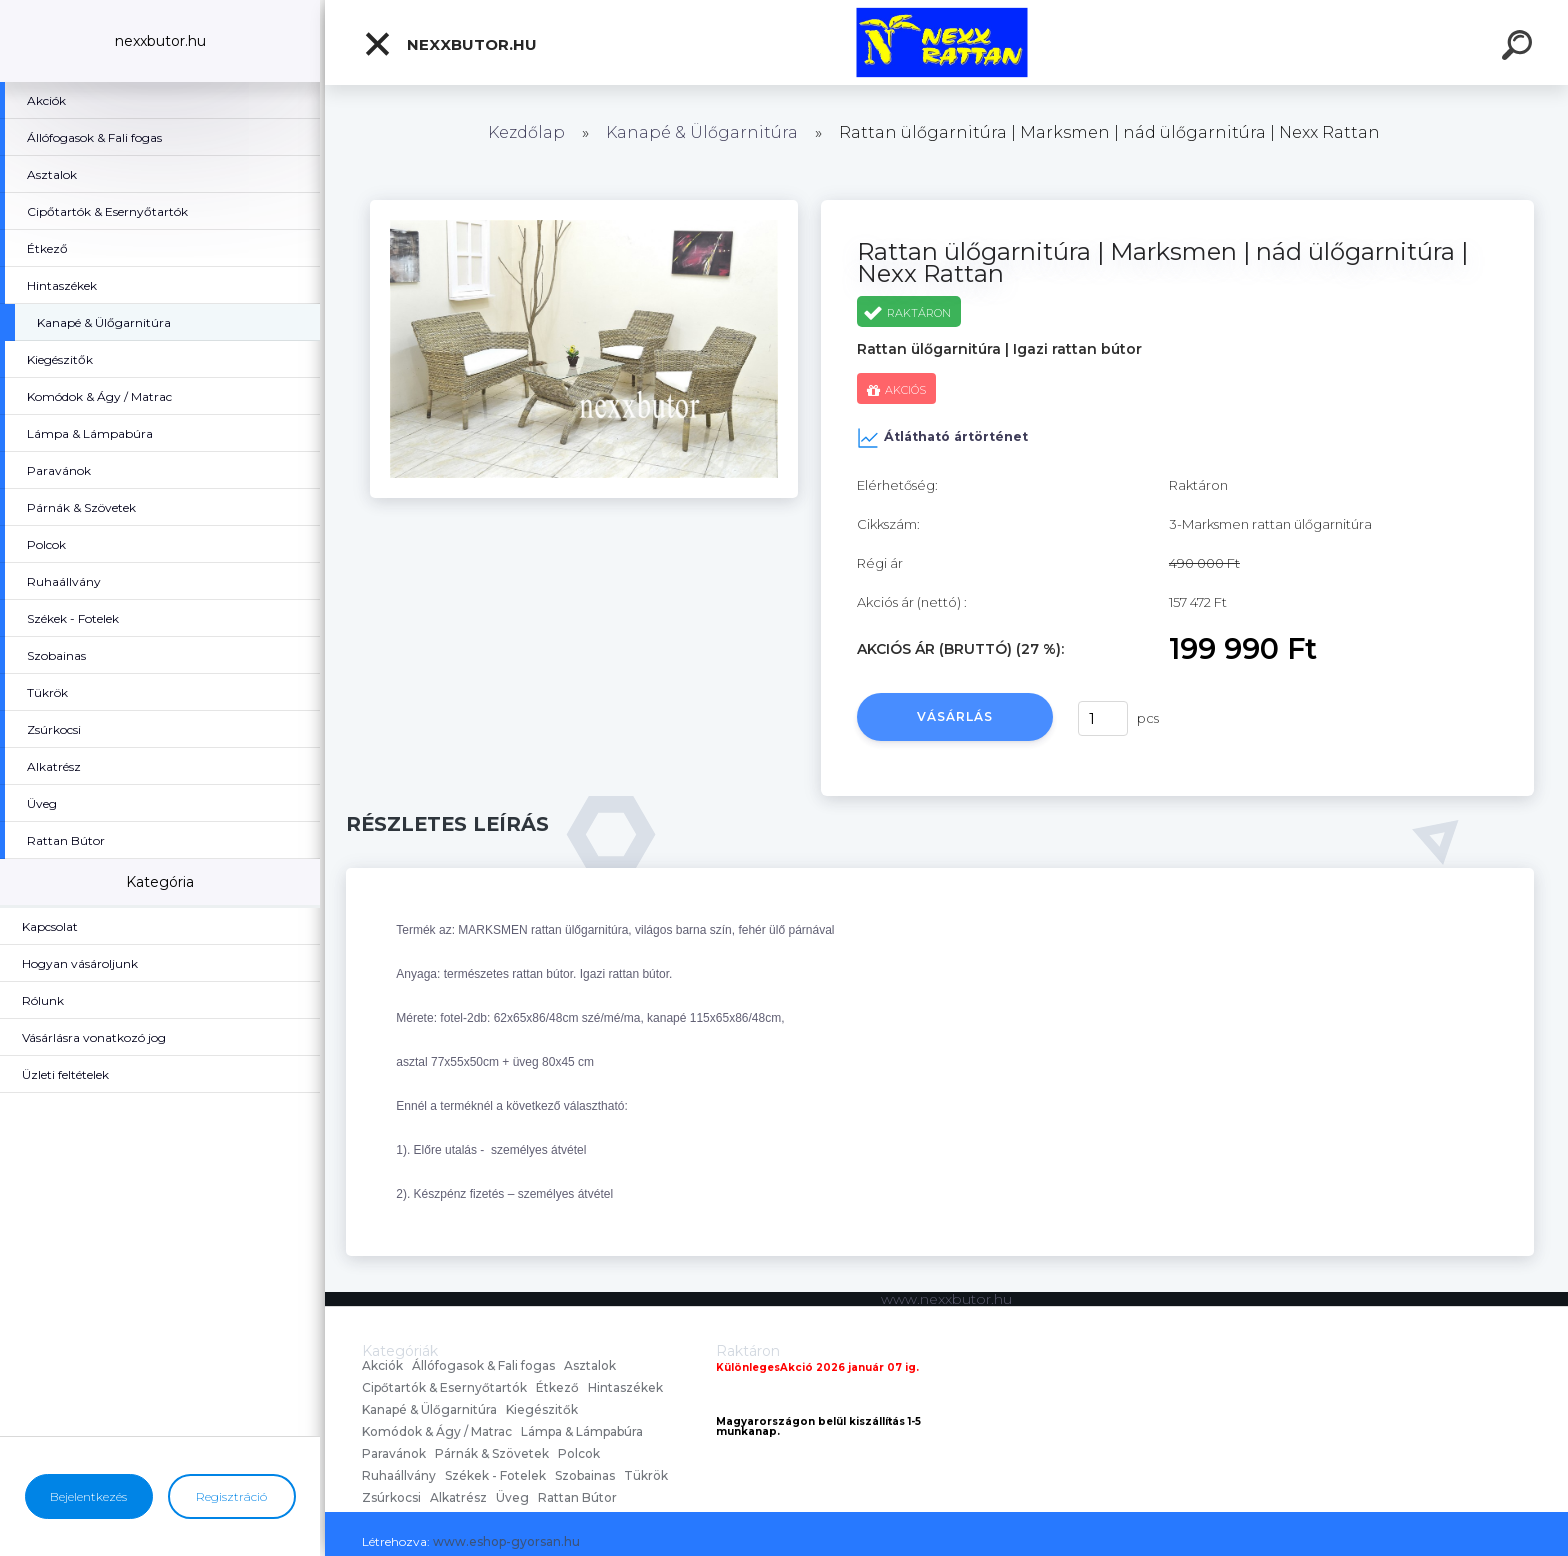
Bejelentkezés (88, 1496)
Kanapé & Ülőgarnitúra (702, 132)
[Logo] (946, 42)
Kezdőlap (526, 132)
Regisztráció (231, 1496)
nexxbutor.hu (450, 44)
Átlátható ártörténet (942, 438)
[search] (1520, 48)
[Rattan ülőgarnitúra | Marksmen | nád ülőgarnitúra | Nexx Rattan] (584, 207)
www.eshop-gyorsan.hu (506, 1541)
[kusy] (1103, 718)
